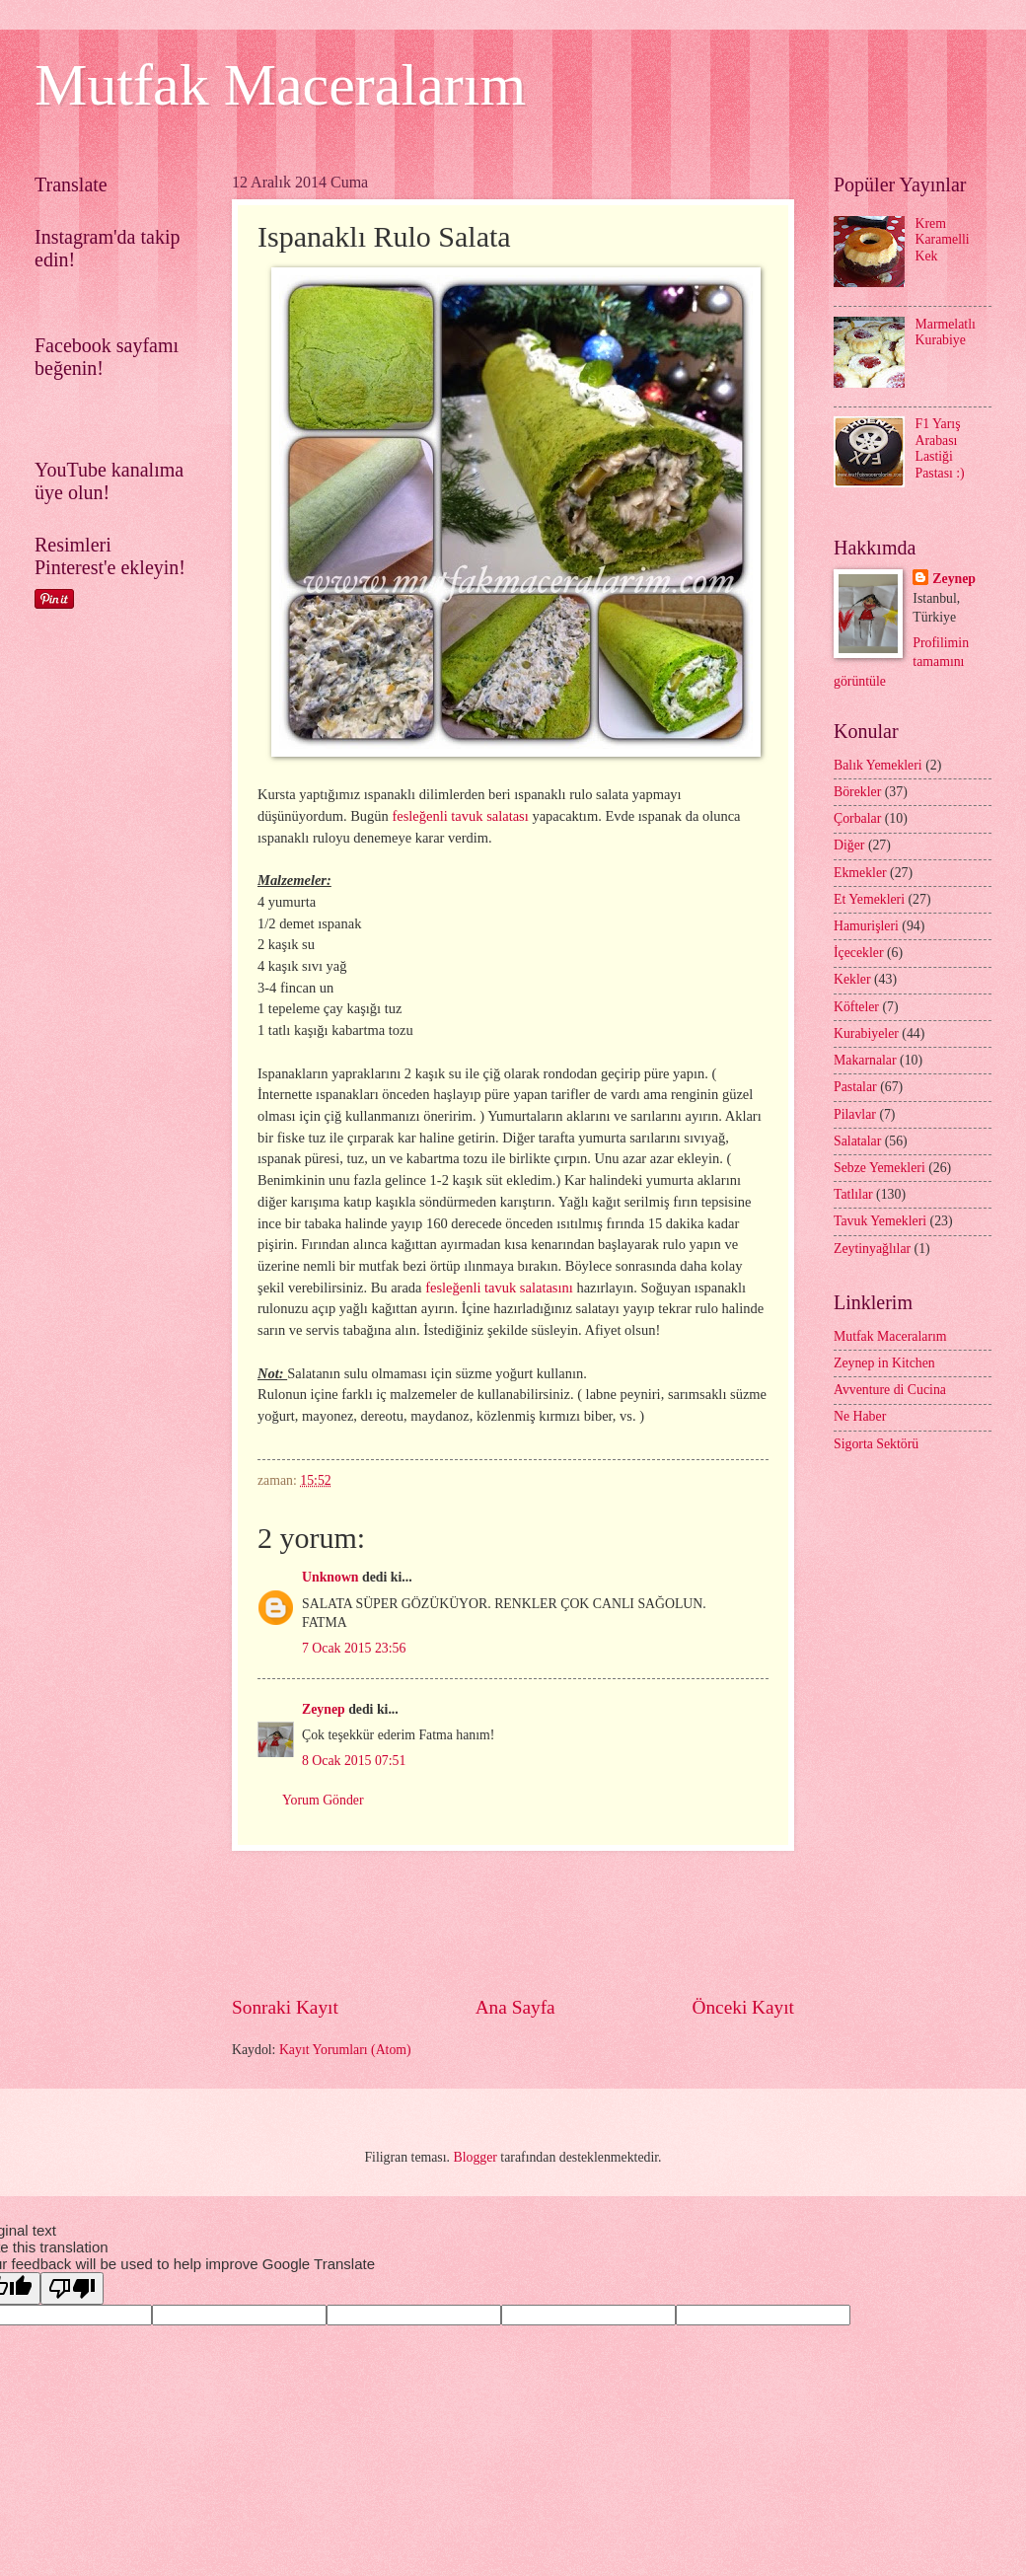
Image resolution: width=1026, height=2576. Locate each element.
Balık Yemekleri (878, 765)
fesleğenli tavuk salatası (460, 816)
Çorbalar (857, 818)
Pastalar (855, 1086)
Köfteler (856, 1006)
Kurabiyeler (866, 1033)
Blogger (474, 2157)
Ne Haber (860, 1416)
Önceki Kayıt (743, 2007)
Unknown (330, 1577)
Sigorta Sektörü (876, 1443)
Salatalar (857, 1141)
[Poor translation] (72, 2288)
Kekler (852, 979)
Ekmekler (860, 872)
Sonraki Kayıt (285, 2007)
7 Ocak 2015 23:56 (353, 1648)
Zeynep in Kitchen (884, 1363)
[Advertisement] (591, 1922)
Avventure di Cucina (890, 1389)
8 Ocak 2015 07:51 (353, 1760)
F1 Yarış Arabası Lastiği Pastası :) (940, 448)
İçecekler (859, 952)
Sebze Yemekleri (879, 1167)
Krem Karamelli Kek (943, 239)
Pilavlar (855, 1114)
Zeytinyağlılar (872, 1248)
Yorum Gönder (323, 1800)
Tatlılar (853, 1194)
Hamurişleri (866, 926)
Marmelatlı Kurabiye (946, 332)
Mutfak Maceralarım (280, 84)
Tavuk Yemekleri (880, 1221)
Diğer (849, 845)
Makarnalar (865, 1060)
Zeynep (323, 1709)
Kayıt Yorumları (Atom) (345, 2049)
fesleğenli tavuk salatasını (499, 1287)
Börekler (857, 791)
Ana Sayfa (515, 2007)
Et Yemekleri (869, 899)
